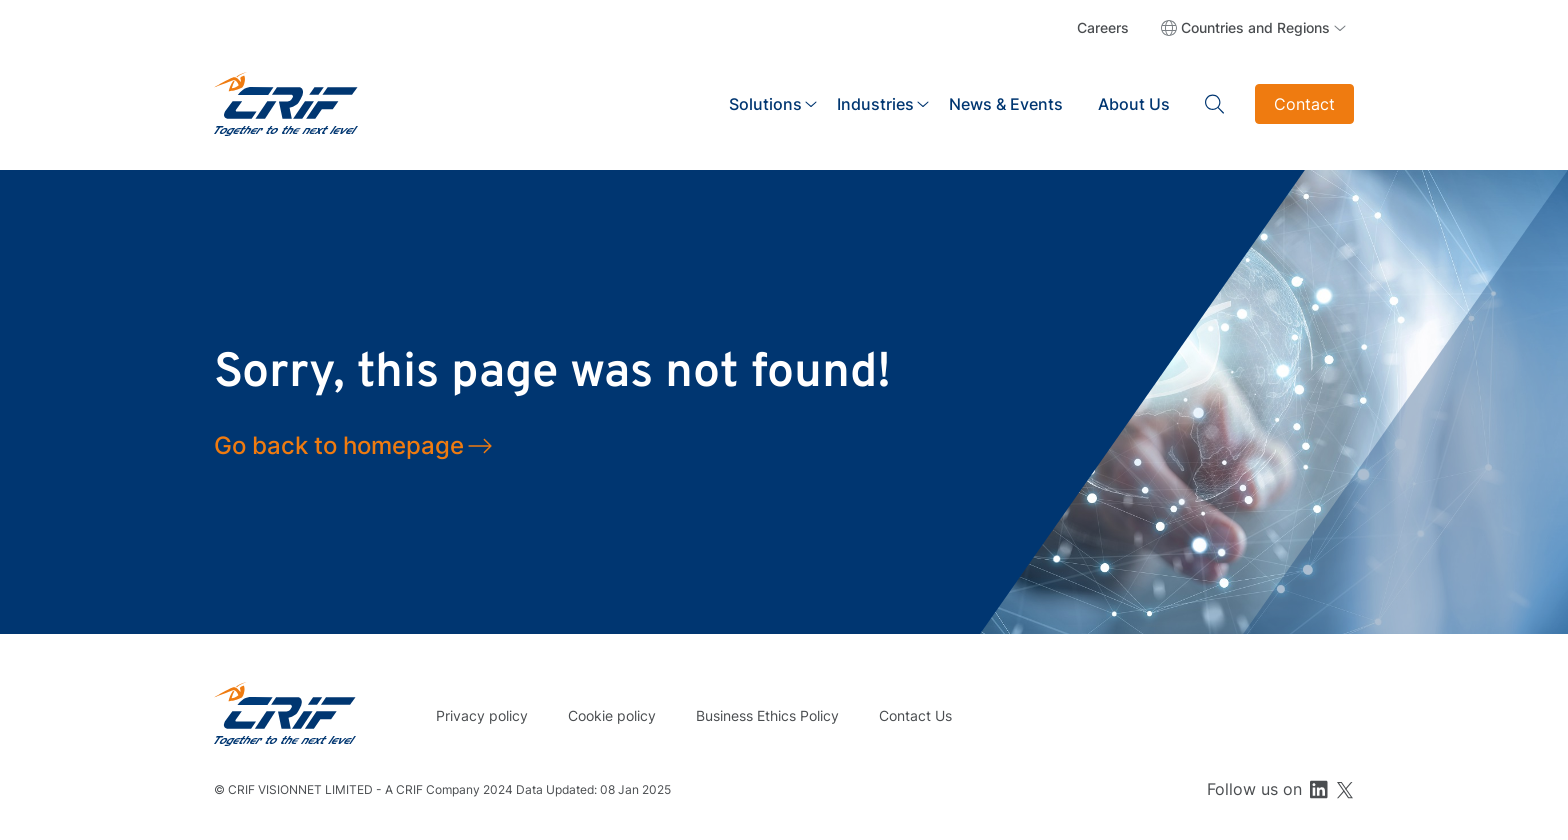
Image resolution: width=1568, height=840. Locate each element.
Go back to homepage (339, 445)
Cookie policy (612, 715)
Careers (1103, 27)
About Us (1134, 104)
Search (1215, 104)
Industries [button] (875, 104)
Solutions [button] (765, 104)
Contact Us (915, 715)
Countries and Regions (1255, 27)
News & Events (1006, 104)
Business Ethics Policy (767, 715)
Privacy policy (482, 715)
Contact (1304, 104)
